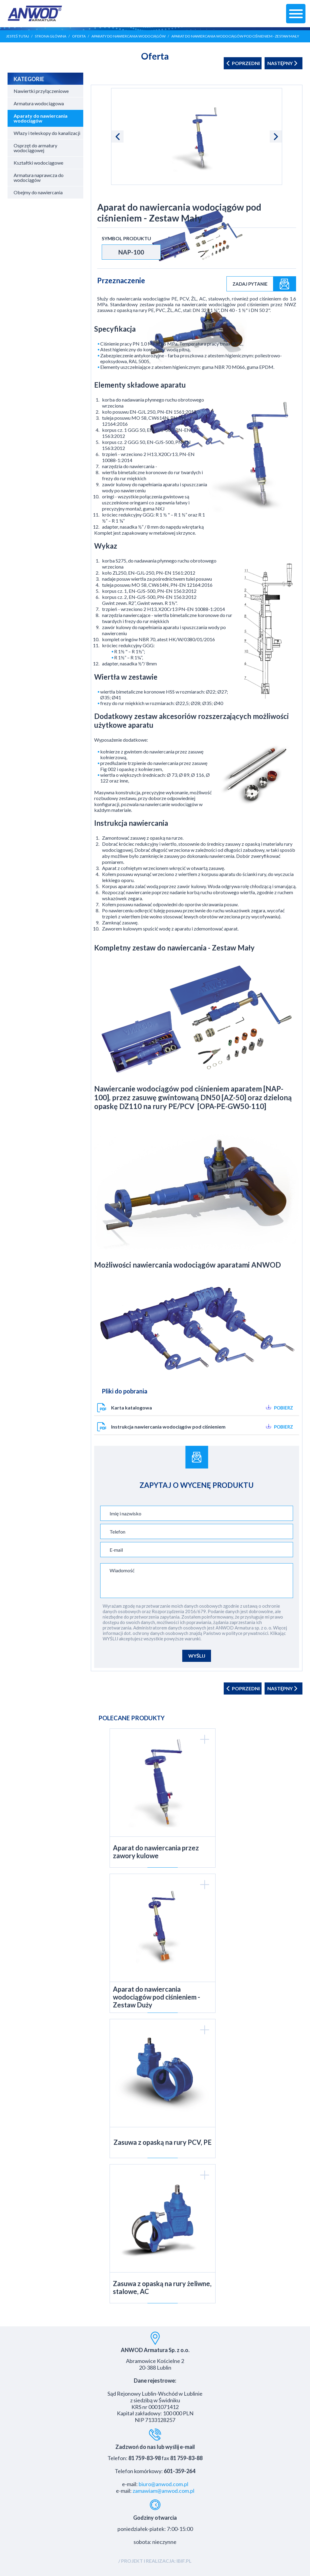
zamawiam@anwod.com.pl (163, 2490)
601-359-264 (179, 2471)
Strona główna (50, 36)
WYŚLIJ (196, 1656)
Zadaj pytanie (250, 284)
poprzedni (243, 63)
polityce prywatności (247, 1633)
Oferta (79, 36)
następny (283, 63)
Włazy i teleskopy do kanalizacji (47, 133)
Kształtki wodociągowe (38, 163)
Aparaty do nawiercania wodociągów (128, 36)
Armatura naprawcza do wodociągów (39, 177)
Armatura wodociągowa (39, 103)
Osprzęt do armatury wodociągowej (35, 148)
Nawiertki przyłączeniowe (41, 91)
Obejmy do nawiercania (38, 192)
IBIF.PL (184, 2561)
